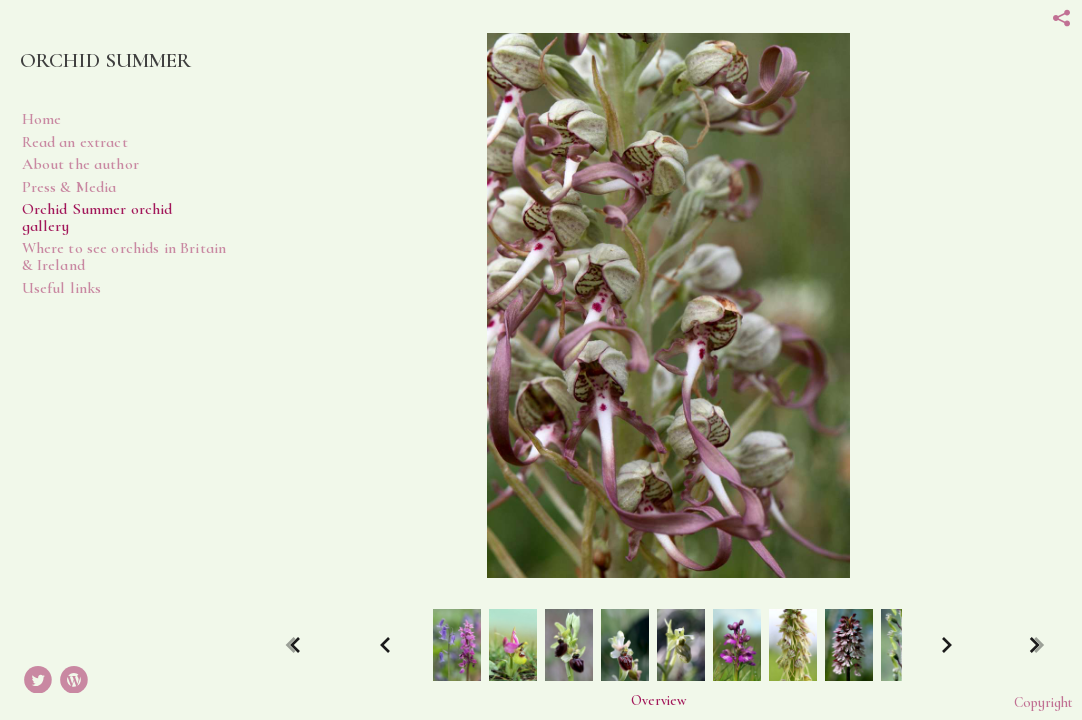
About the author (80, 164)
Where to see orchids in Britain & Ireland (124, 256)
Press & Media (69, 187)
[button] (658, 700)
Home (42, 119)
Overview (658, 701)
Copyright (1043, 702)
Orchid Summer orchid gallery (97, 217)
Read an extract (75, 142)
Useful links (62, 288)
